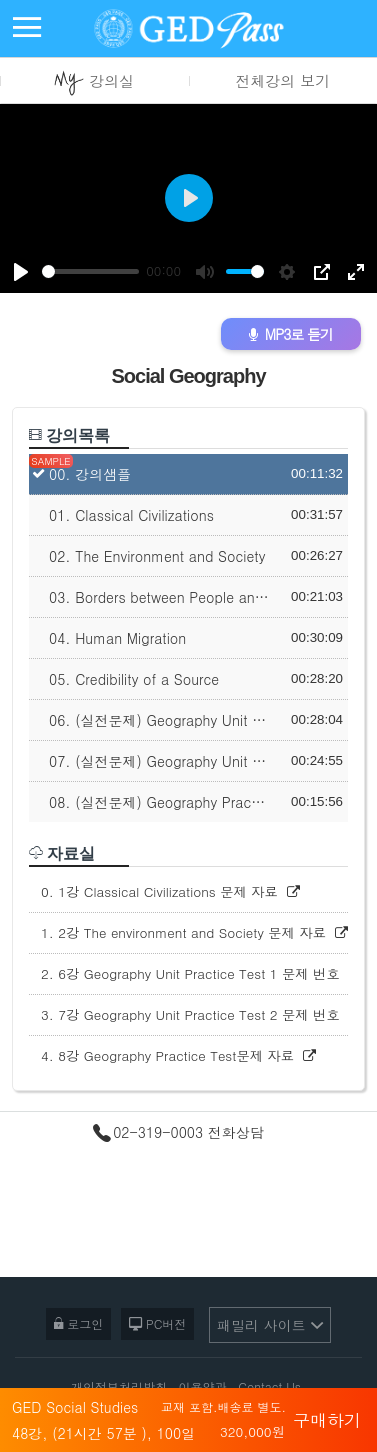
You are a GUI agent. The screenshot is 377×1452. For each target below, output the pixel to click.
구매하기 (327, 1418)
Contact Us (269, 1386)
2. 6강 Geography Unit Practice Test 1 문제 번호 (194, 973)
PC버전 (157, 1322)
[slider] (90, 271)
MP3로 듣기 (291, 334)
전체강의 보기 (282, 80)
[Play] (21, 272)
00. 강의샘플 (90, 474)
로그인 (78, 1322)
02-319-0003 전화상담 (178, 1133)
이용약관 (203, 1386)
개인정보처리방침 (119, 1386)
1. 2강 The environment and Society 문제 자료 (194, 932)
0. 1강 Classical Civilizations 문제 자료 (170, 891)
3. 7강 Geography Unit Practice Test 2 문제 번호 (194, 1014)
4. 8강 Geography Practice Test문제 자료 (178, 1055)
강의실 (94, 83)
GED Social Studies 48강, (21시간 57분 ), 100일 (149, 1423)
